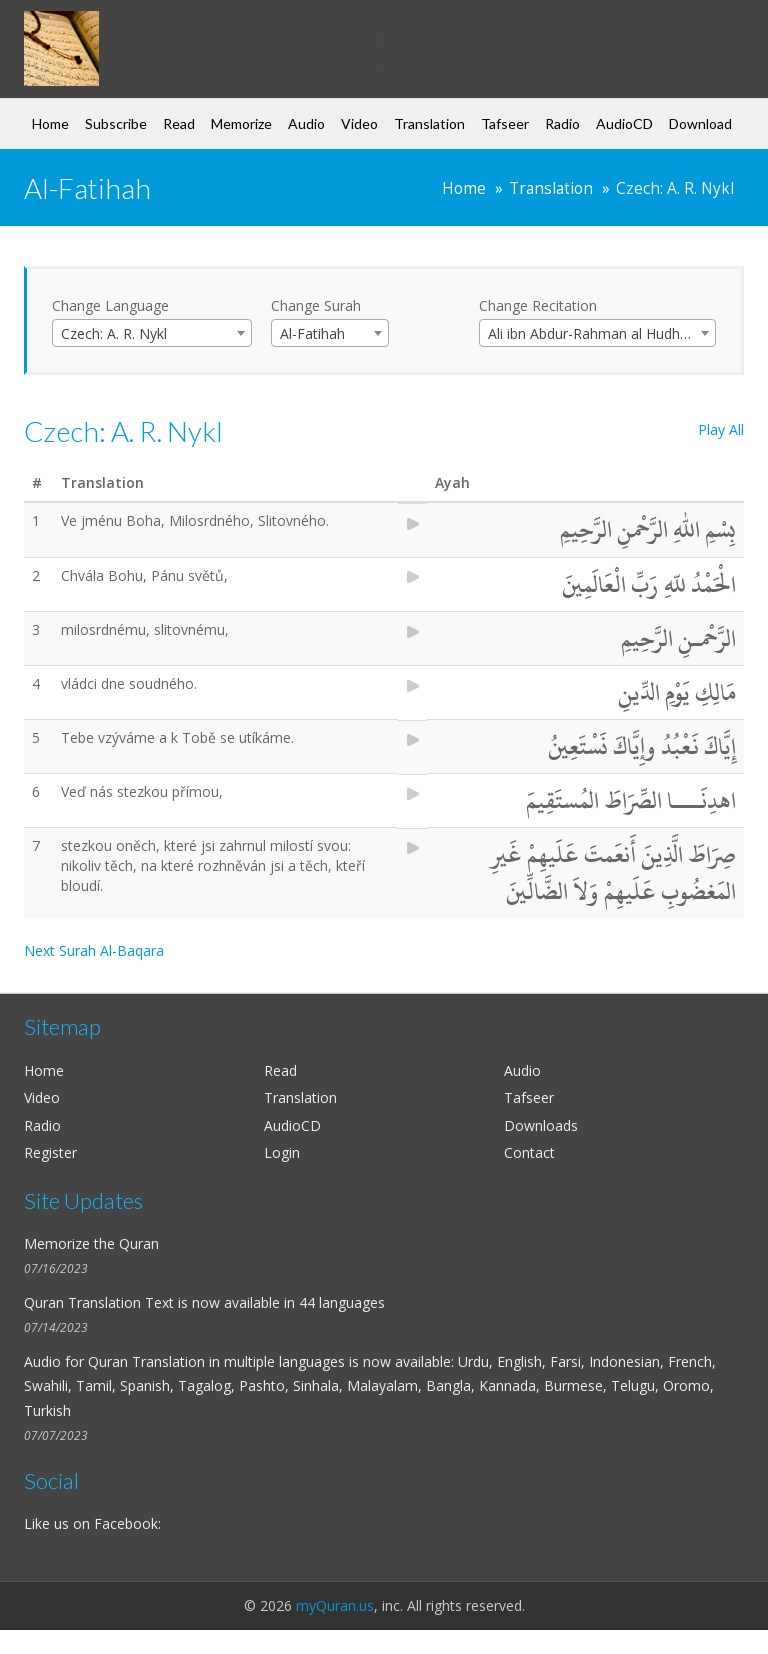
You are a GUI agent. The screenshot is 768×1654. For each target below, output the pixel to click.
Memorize (241, 123)
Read (179, 123)
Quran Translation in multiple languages (216, 1361)
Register (50, 1152)
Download (700, 123)
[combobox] (152, 333)
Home (50, 123)
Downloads (541, 1125)
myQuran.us (335, 1605)
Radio (562, 123)
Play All (721, 429)
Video (359, 123)
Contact (529, 1152)
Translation (429, 123)
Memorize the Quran (91, 1243)
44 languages (342, 1302)
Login (282, 1152)
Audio (306, 123)
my (186, 34)
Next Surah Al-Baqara (94, 950)
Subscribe (116, 123)
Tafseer (505, 123)
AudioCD (624, 123)
